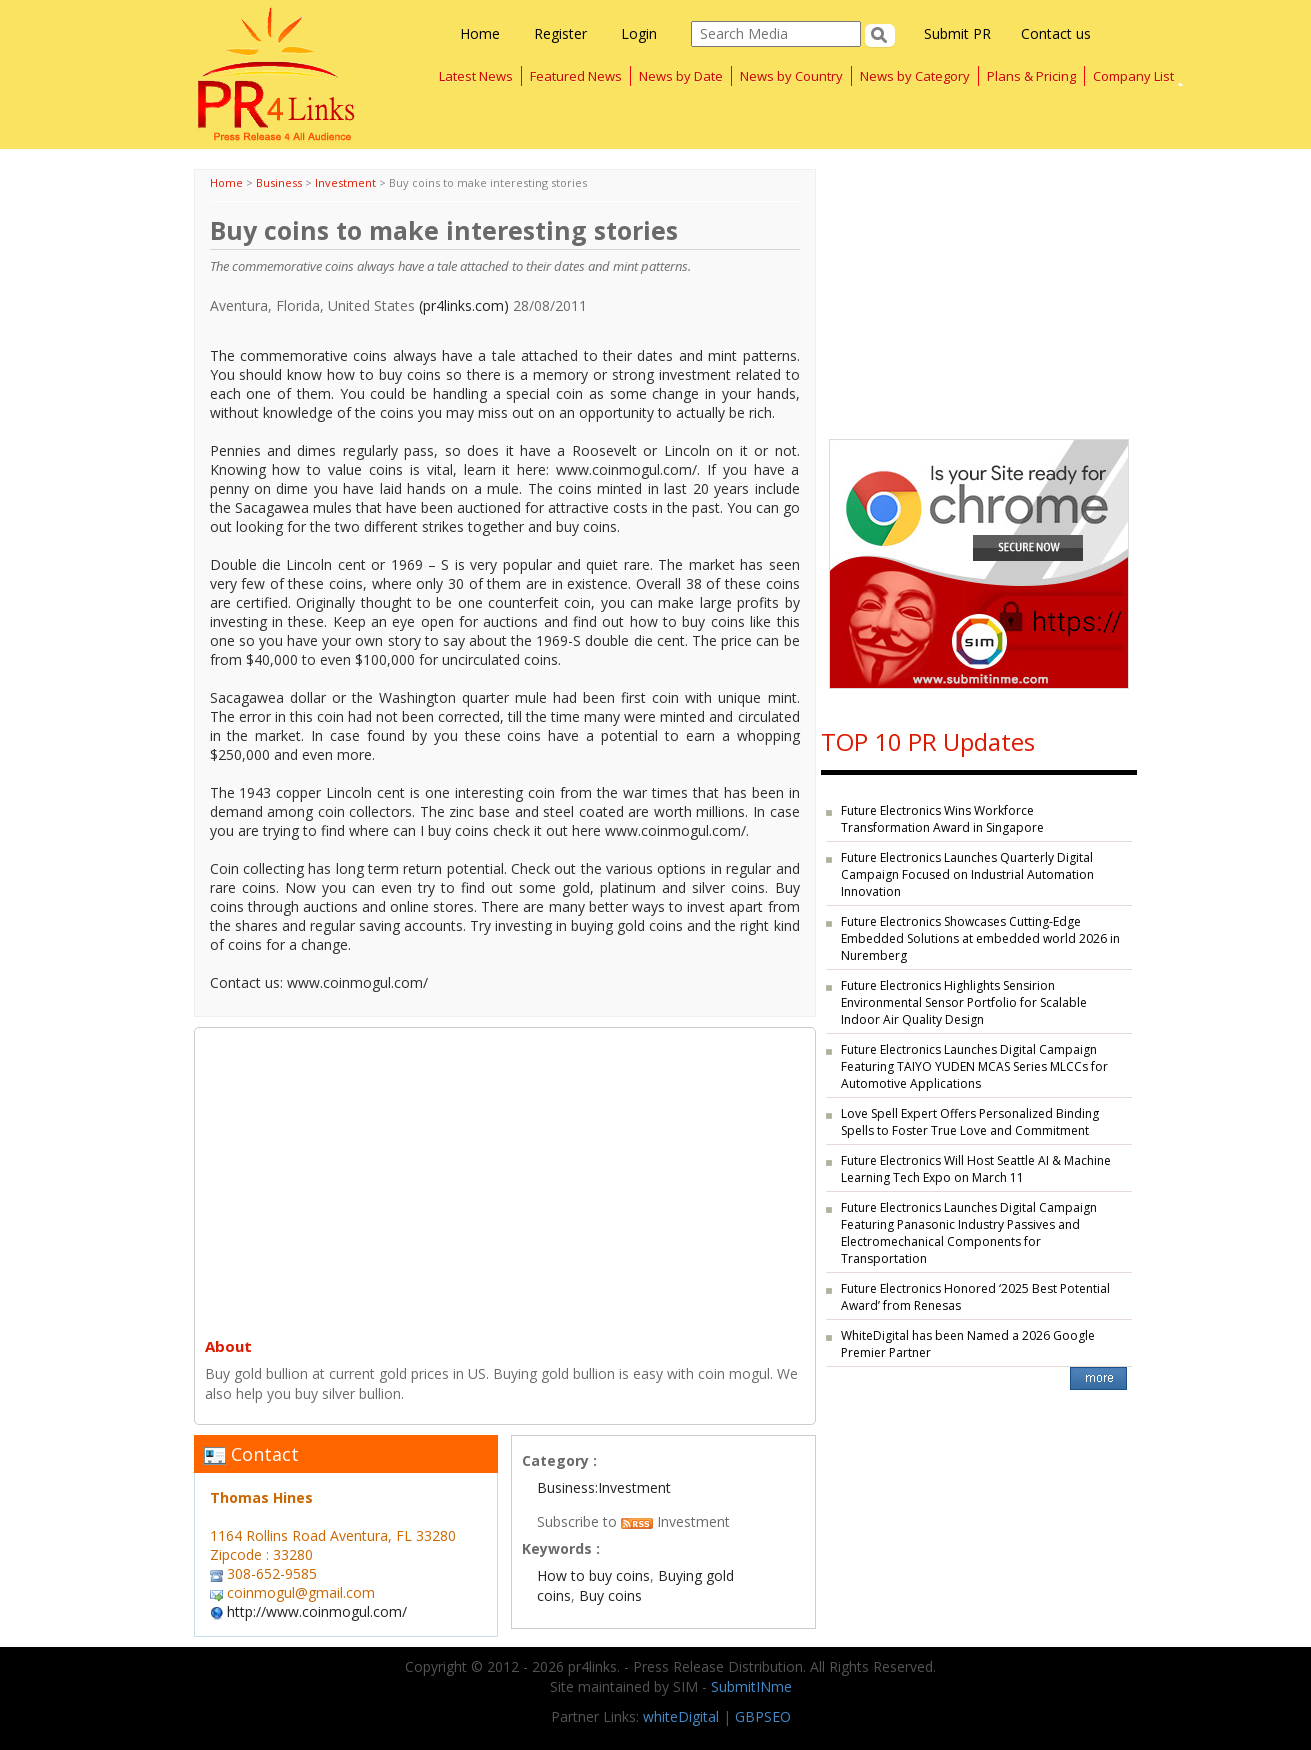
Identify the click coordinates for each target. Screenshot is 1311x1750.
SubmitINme (751, 1686)
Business (279, 182)
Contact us (1056, 33)
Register (560, 33)
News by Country (791, 76)
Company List (1133, 76)
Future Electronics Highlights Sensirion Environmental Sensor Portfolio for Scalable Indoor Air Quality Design (964, 1002)
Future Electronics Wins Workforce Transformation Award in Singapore (942, 819)
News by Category (915, 76)
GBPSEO (763, 1716)
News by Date (681, 76)
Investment (345, 182)
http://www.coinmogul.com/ (317, 1611)
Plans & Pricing (1031, 76)
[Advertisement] (505, 1178)
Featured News (576, 76)
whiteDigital (681, 1716)
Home (480, 33)
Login (639, 33)
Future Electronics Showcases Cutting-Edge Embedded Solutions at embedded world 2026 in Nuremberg (980, 938)
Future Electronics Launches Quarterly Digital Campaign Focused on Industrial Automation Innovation (967, 874)
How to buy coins (593, 1575)
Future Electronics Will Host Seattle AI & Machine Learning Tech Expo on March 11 (976, 1169)
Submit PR (957, 33)
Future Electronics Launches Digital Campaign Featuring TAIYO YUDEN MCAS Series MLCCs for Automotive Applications (974, 1066)
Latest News (476, 76)
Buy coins (610, 1595)
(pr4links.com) (464, 305)
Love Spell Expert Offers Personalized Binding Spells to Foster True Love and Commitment (970, 1122)
